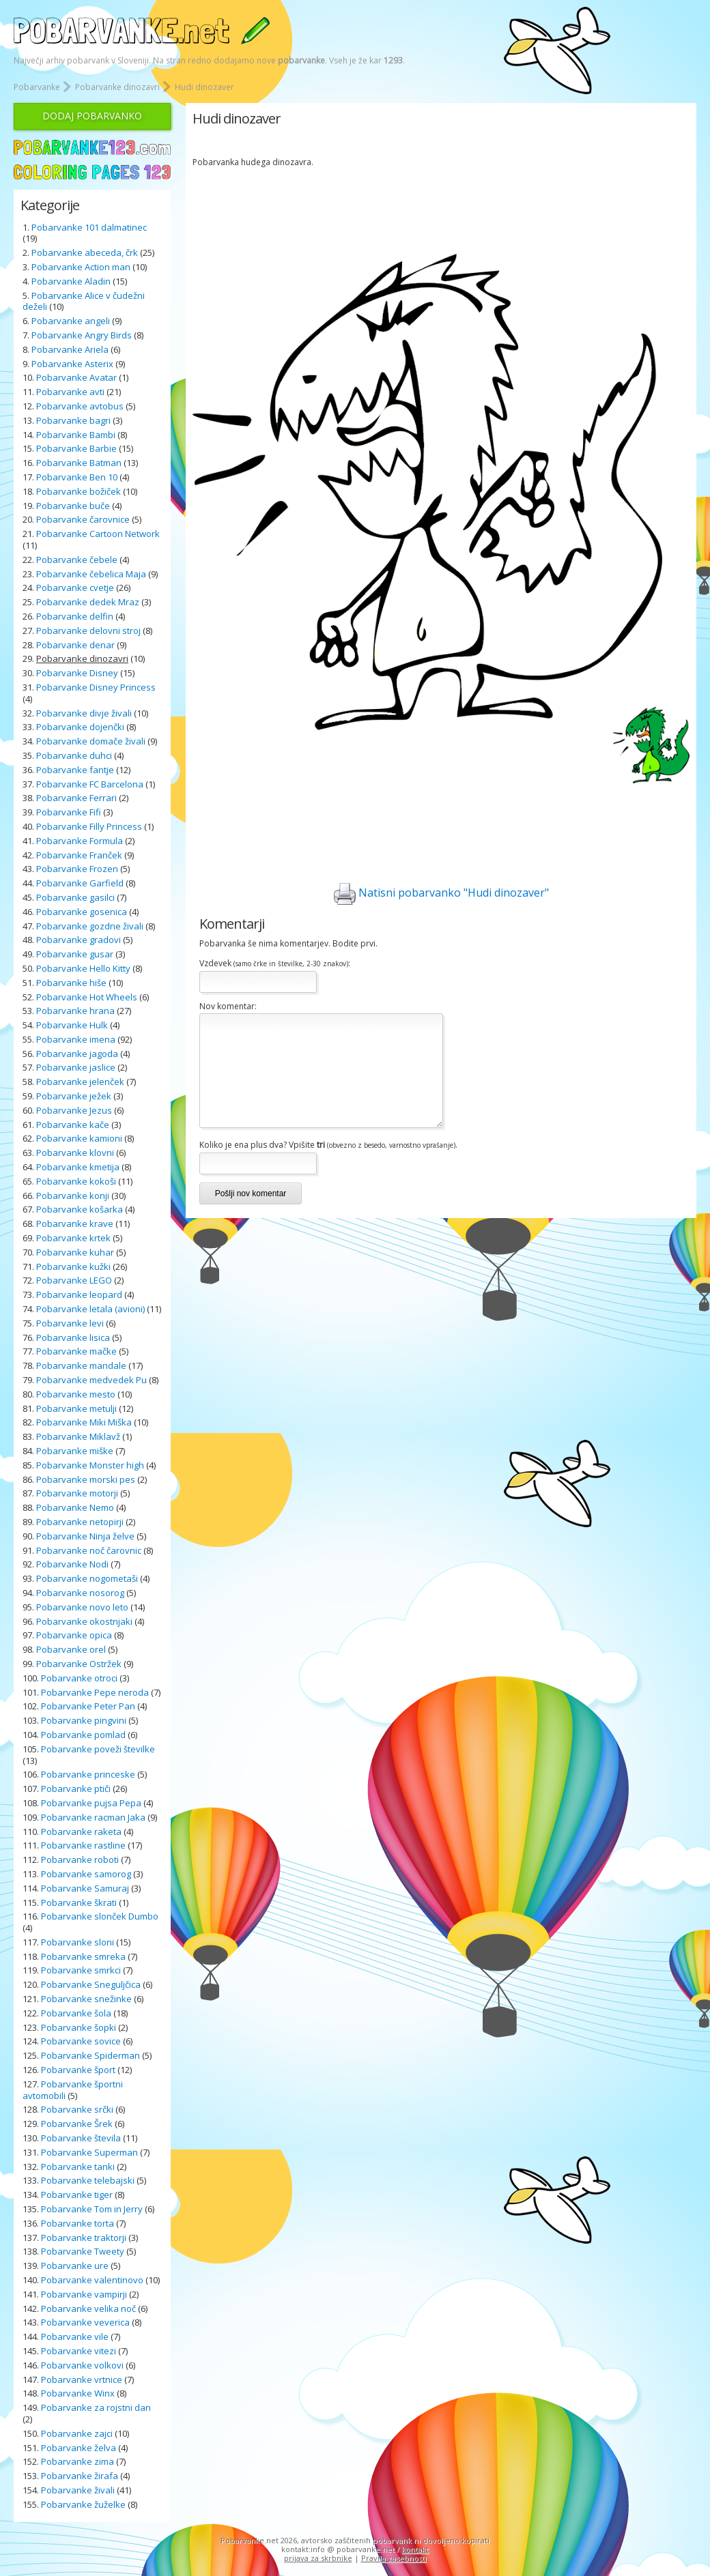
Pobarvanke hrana (75, 1010)
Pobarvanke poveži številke (98, 1749)
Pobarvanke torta (77, 2223)
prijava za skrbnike (318, 2558)
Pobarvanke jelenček (80, 1081)
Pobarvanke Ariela (70, 349)
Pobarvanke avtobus (80, 406)
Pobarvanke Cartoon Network (98, 533)
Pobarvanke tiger (77, 2194)
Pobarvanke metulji (76, 1408)
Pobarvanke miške (74, 1451)
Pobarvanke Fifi (68, 812)
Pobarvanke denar (75, 645)
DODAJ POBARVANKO (92, 115)
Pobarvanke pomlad (83, 1734)
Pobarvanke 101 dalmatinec (89, 227)
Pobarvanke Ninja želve (85, 1536)
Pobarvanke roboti (80, 1859)
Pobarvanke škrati (79, 1902)
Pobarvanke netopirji (80, 1522)
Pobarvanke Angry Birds (81, 335)
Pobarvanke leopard (79, 1294)
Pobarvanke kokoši (76, 1181)
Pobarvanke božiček (78, 491)
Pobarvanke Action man (80, 267)
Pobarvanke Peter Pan (88, 1706)
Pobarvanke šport (78, 2070)
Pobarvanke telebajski (87, 2180)
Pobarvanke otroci (79, 1678)
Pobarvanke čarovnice (83, 519)
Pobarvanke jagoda (77, 1053)
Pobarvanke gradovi (78, 940)
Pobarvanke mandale (81, 1365)
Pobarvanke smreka (83, 1956)
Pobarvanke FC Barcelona (89, 784)
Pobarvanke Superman (89, 2152)
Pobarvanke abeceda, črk (84, 252)
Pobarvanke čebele (76, 559)
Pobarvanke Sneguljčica (91, 1984)
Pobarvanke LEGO (74, 1280)
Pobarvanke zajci (77, 2433)
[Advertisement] (441, 209)
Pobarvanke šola (76, 2013)
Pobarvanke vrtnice (81, 2379)
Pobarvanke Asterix (72, 364)
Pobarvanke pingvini (83, 1720)
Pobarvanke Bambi (75, 435)
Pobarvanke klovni (75, 1152)
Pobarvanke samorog (86, 1874)
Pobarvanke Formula (79, 841)
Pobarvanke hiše (71, 982)
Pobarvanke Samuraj (85, 1888)
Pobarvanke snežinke (86, 1999)
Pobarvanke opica (74, 1635)
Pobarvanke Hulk (72, 1025)
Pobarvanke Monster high (90, 1465)
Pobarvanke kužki (73, 1266)
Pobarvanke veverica (85, 2322)
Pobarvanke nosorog (80, 1593)
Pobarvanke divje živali (84, 713)
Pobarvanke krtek (73, 1238)
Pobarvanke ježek (73, 1096)
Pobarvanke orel (71, 1649)
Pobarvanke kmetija (77, 1167)
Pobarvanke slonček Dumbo (99, 1916)
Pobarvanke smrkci (81, 1970)
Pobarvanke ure (75, 2265)
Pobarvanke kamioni (79, 1138)
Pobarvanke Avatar (76, 377)
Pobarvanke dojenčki (80, 727)
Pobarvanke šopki (78, 2027)
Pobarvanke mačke (76, 1351)
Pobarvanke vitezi (78, 2351)
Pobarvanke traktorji (83, 2237)
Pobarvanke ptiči (76, 1788)
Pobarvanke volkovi (82, 2365)
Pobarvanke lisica (73, 1337)
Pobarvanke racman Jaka (93, 1817)
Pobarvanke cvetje (75, 587)
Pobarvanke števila (81, 2138)
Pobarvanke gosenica (81, 912)
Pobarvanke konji (72, 1195)
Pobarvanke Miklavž (78, 1436)
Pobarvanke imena (75, 1039)
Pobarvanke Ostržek (79, 1664)
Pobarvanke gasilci (75, 897)
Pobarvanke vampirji (84, 2294)
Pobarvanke (37, 87)
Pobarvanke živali (78, 2490)
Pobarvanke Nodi (72, 1564)
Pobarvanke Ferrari (76, 798)
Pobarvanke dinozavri (117, 87)
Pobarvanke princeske (88, 1774)
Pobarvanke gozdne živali (89, 926)
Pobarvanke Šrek (77, 2123)
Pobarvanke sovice (81, 2041)
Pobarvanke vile (75, 2336)
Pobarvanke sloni (77, 1942)
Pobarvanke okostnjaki (84, 1621)
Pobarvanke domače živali (90, 741)
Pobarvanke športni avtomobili (73, 2090)
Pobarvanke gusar (74, 954)
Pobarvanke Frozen (77, 869)
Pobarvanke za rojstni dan (96, 2407)
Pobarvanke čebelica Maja (91, 574)
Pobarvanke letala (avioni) (90, 1309)
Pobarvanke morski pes (85, 1479)
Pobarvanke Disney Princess (96, 687)
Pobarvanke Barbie (76, 448)
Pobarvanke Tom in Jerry (92, 2209)
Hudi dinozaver (204, 87)
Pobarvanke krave (74, 1223)
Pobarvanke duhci (74, 755)
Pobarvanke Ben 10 (76, 477)
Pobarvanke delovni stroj (88, 630)
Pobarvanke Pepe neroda (95, 1692)
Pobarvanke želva (78, 2448)
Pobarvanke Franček (79, 855)
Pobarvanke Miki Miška (84, 1422)
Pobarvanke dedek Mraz (87, 602)
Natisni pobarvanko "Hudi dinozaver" (441, 894)
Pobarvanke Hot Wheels (86, 997)
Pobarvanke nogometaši (87, 1578)
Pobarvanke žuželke (84, 2504)
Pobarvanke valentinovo (92, 2280)
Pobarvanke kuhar (75, 1252)
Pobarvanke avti (70, 392)
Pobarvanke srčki (77, 2109)
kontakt (415, 2549)
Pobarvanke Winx (78, 2393)
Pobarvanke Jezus (74, 1110)
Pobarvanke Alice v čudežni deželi (84, 301)
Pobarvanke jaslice (75, 1067)
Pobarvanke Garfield (80, 883)
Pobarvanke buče (73, 506)
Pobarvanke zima (77, 2461)
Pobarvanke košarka (79, 1209)
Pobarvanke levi (70, 1323)
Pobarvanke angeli (70, 321)
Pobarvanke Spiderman (90, 2055)
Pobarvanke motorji (77, 1493)
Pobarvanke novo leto (82, 1607)
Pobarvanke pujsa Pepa (91, 1803)
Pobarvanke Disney (77, 673)
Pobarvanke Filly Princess (89, 826)
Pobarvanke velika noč (88, 2308)
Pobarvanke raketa (81, 1831)
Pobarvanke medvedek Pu (91, 1380)
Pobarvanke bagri (73, 420)
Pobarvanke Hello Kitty (83, 968)
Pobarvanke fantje (75, 770)
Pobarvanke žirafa (79, 2476)
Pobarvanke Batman (79, 463)
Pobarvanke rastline (83, 1845)
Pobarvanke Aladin (71, 281)
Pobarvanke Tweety (82, 2251)
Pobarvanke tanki (78, 2166)
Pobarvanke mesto (75, 1394)
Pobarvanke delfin (74, 616)
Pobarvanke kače (72, 1124)
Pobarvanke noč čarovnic (88, 1550)
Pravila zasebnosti (394, 2558)
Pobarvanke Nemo (75, 1507)
